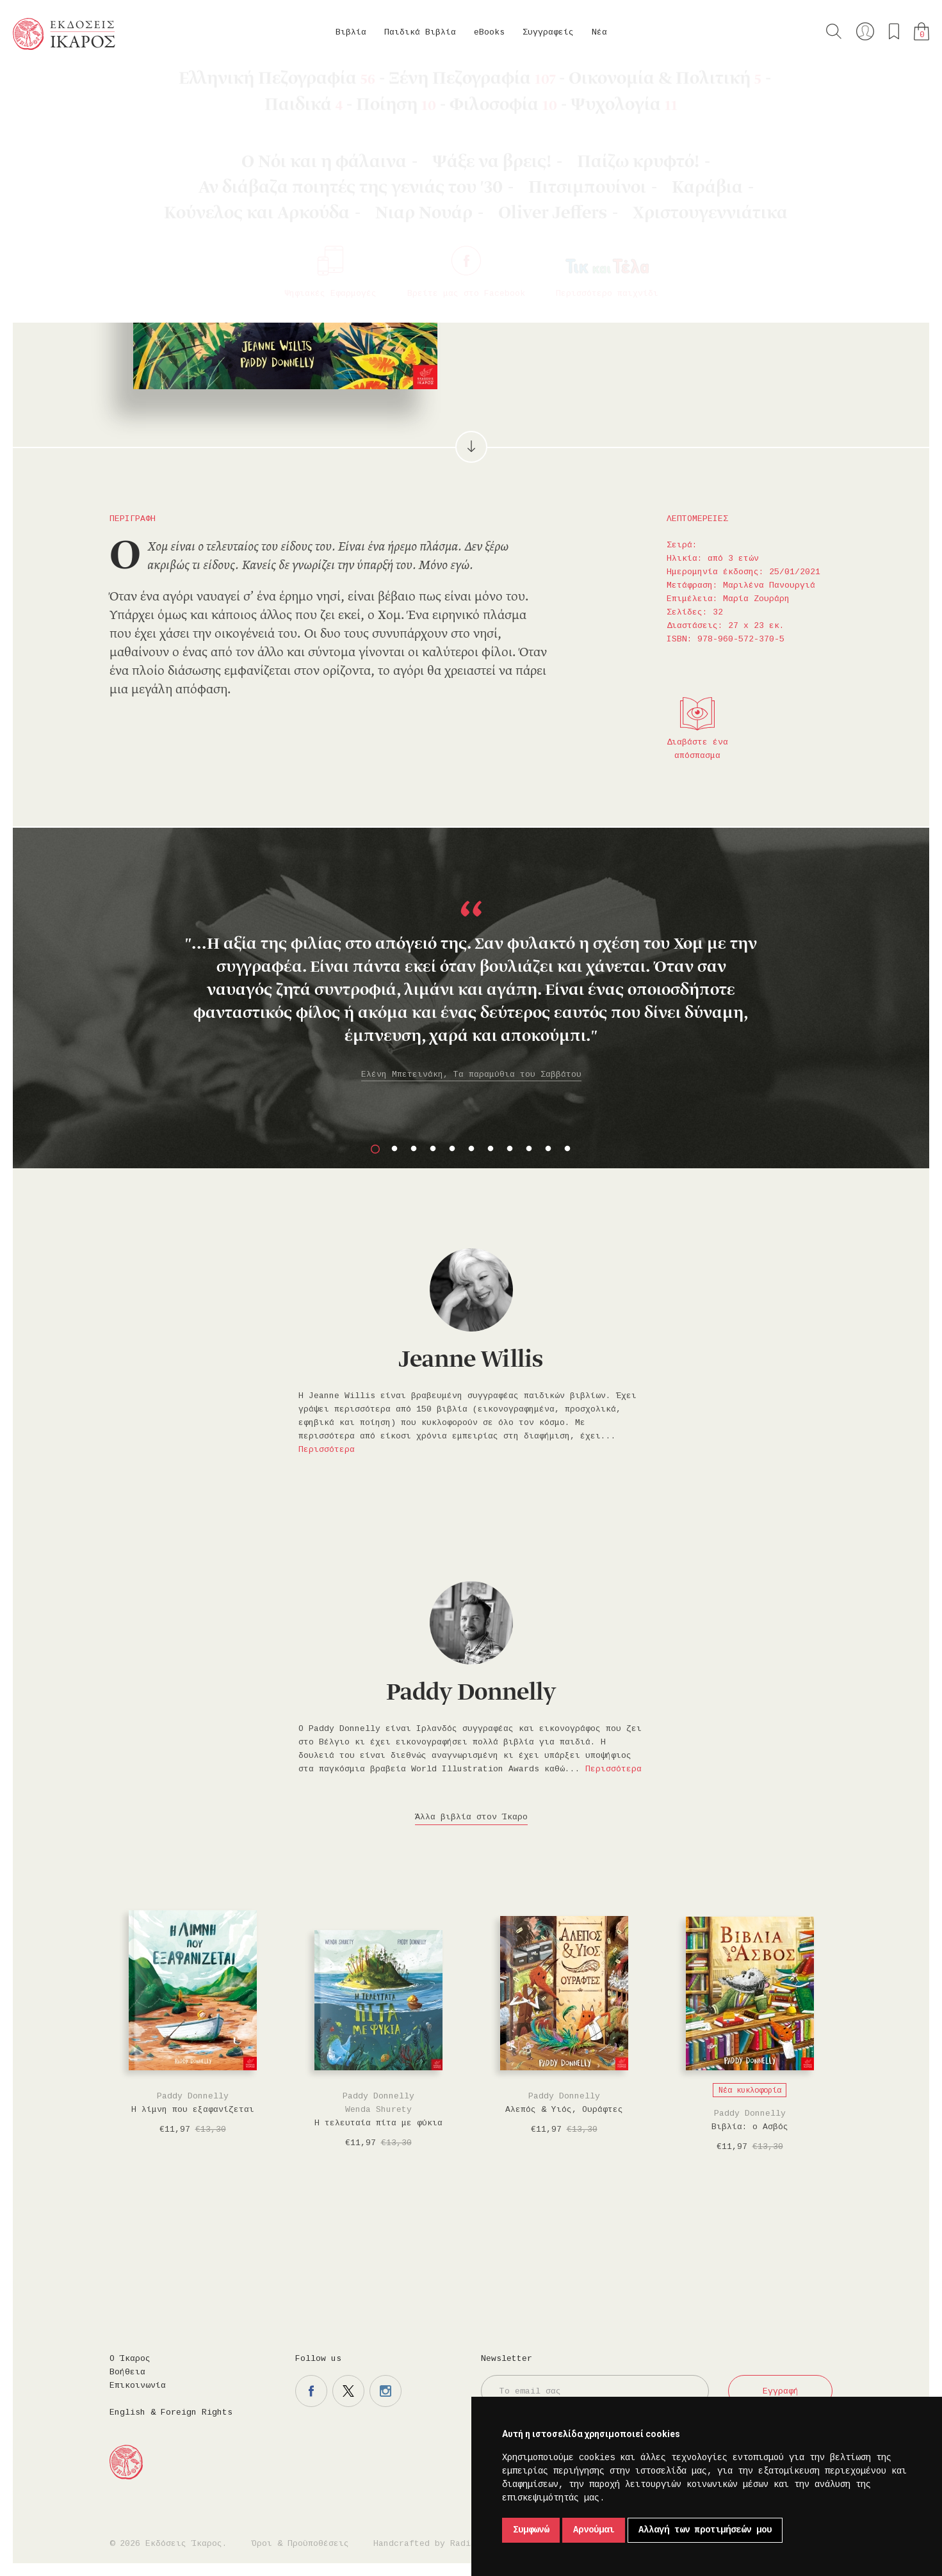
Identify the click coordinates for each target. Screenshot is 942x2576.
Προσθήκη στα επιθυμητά (612, 289)
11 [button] (567, 1149)
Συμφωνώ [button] (531, 2530)
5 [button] (452, 1149)
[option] (471, 974)
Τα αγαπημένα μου (894, 31)
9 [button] (529, 1149)
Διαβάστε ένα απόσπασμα (697, 749)
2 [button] (394, 1149)
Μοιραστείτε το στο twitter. (686, 289)
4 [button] (432, 1149)
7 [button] (490, 1149)
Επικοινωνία (138, 2385)
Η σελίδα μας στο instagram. (385, 2391)
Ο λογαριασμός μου (865, 31)
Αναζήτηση (833, 31)
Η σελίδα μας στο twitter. (348, 2391)
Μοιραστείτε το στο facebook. (649, 289)
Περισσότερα (326, 1449)
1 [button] (375, 1149)
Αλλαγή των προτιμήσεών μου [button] (705, 2530)
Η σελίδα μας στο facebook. (311, 2391)
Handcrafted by (427, 2543)
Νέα (599, 32)
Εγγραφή (781, 2391)
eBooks (489, 32)
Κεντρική (42, 83)
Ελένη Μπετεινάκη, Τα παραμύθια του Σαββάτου (471, 1074)
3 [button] (413, 1149)
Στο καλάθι (547, 289)
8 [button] (509, 1149)
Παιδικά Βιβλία (420, 32)
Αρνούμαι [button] (593, 2530)
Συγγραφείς (548, 32)
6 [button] (471, 1149)
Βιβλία (351, 32)
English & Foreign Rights (171, 2412)
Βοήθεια (127, 2372)
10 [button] (548, 1149)
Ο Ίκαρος (130, 2358)
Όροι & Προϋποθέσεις (300, 2543)
